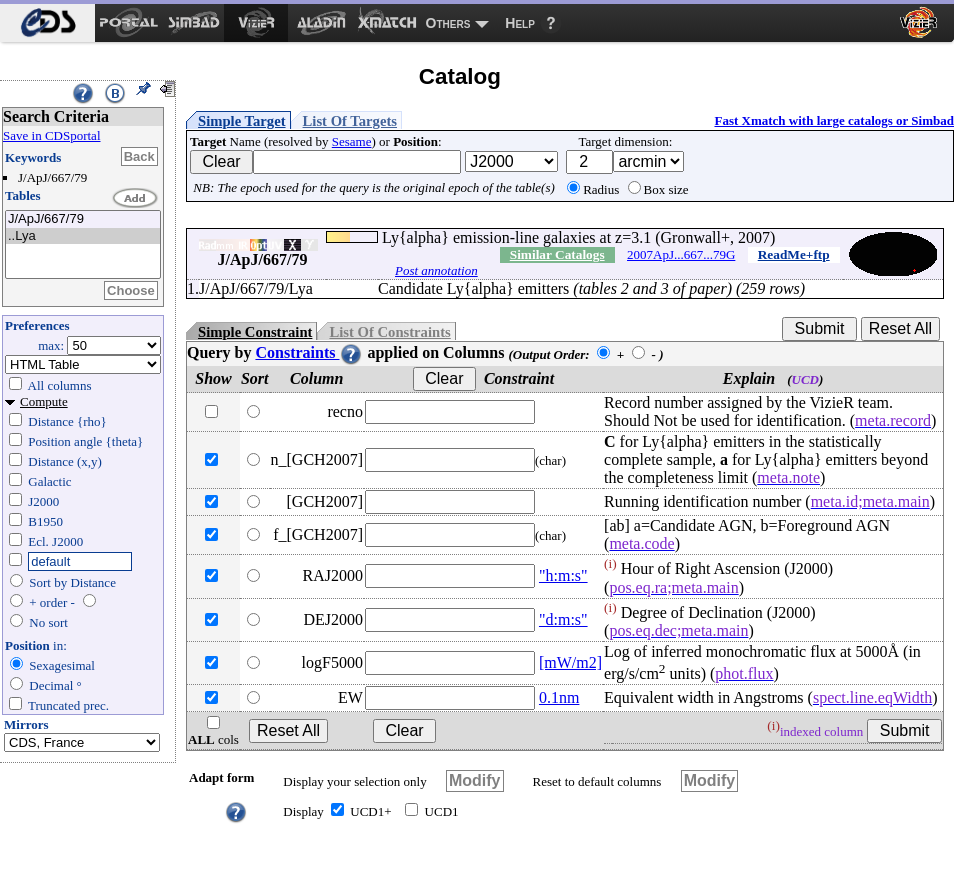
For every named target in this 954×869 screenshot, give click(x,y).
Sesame (352, 141)
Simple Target (242, 121)
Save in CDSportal (52, 135)
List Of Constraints (389, 332)
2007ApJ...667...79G (681, 254)
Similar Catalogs (557, 254)
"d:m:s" (563, 619)
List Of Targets (350, 121)
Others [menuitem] (448, 23)
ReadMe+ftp (794, 254)
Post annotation (436, 270)
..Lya (83, 236)
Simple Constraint (255, 332)
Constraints (309, 352)
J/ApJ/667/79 (83, 219)
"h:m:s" (563, 575)
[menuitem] (47, 23)
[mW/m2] (570, 662)
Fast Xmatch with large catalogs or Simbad (834, 120)
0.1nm (559, 697)
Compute (44, 401)
